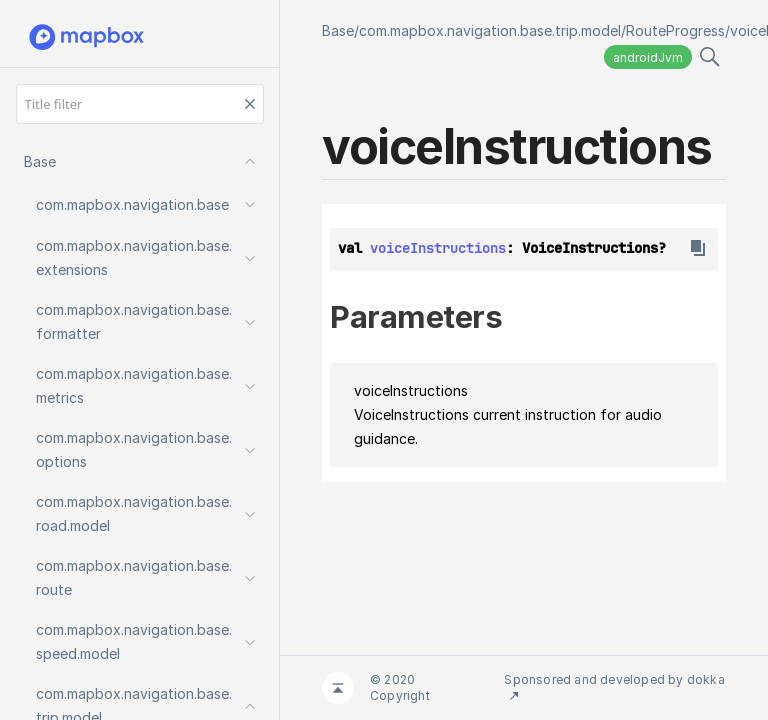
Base (338, 30)
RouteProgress (675, 30)
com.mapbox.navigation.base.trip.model (490, 30)
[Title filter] (140, 104)
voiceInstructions (438, 248)
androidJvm (648, 57)
